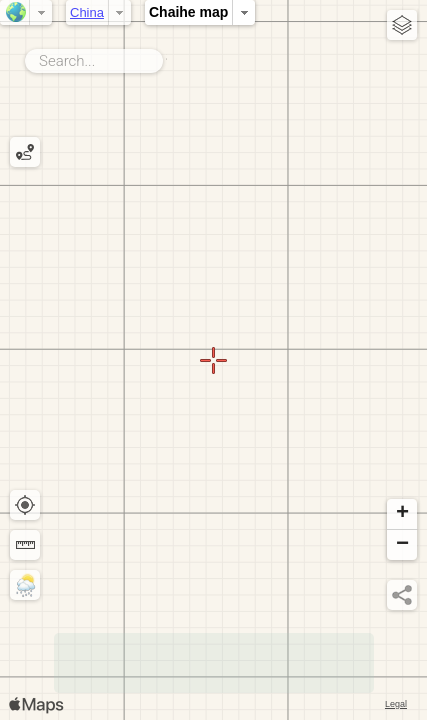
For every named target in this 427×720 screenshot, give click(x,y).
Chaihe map (188, 12)
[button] (402, 514)
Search (166, 57)
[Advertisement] (214, 663)
